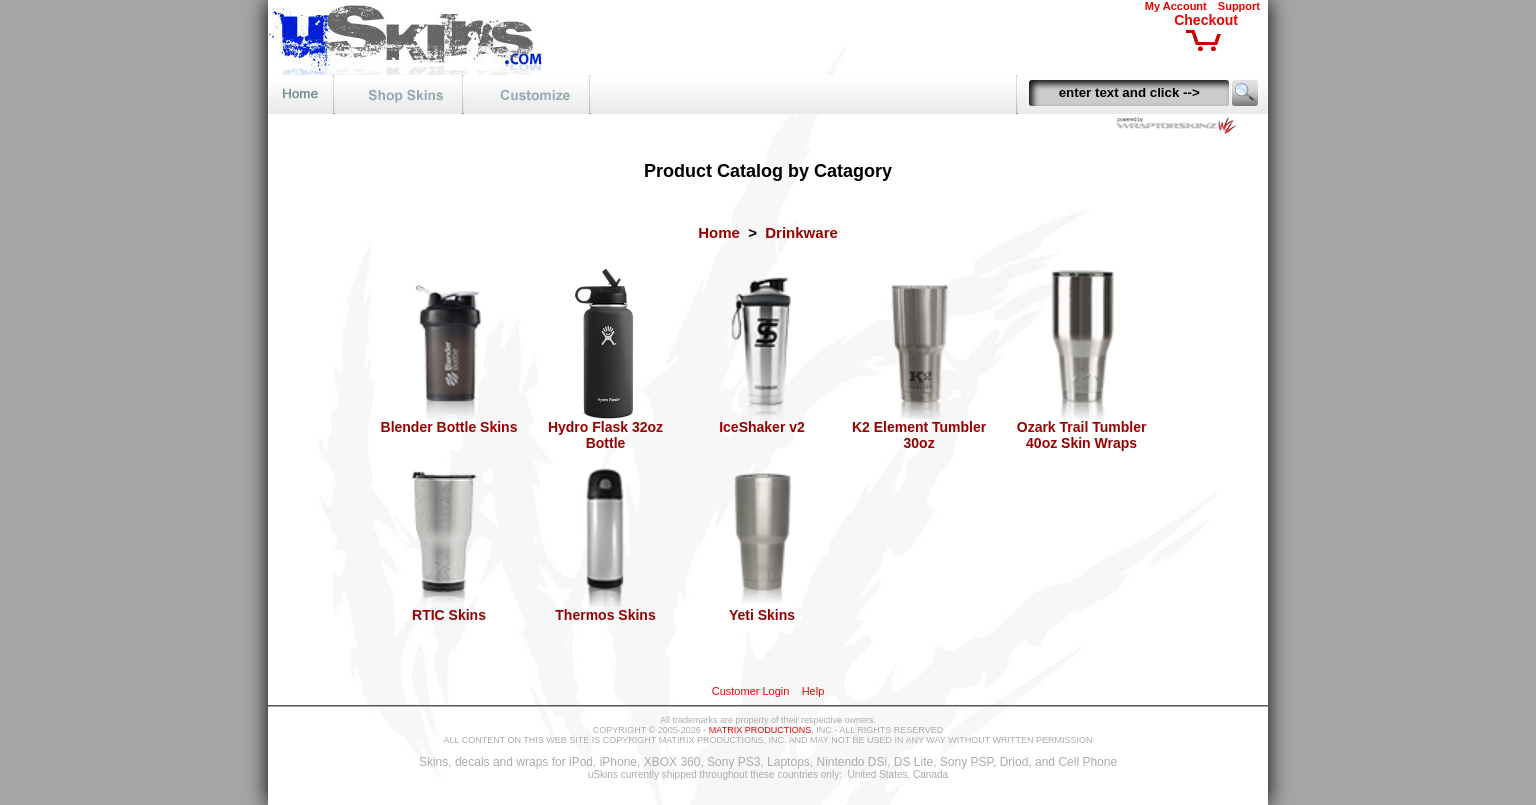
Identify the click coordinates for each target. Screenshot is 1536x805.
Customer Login (751, 691)
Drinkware (801, 232)
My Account (1176, 6)
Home (719, 232)
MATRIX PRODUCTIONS (760, 730)
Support (1239, 6)
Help (813, 691)
